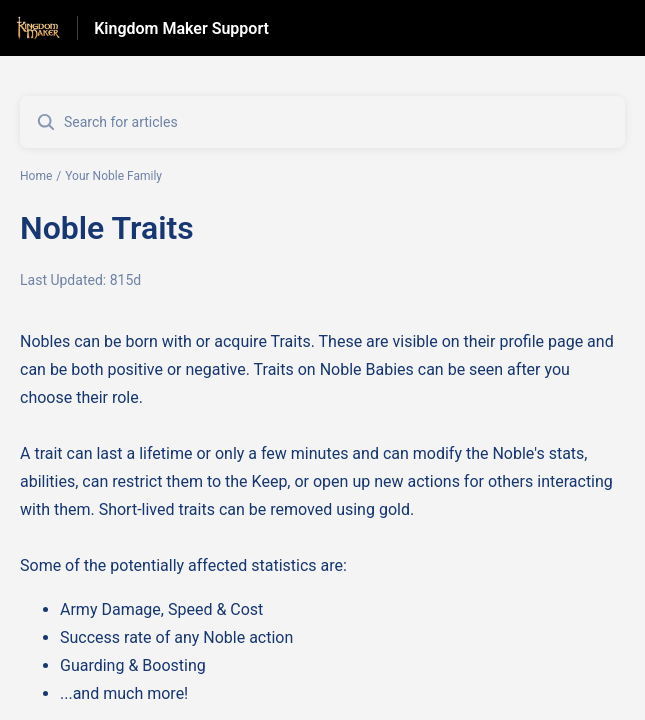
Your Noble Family (113, 176)
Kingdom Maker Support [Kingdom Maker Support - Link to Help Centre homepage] (181, 28)
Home (36, 176)
